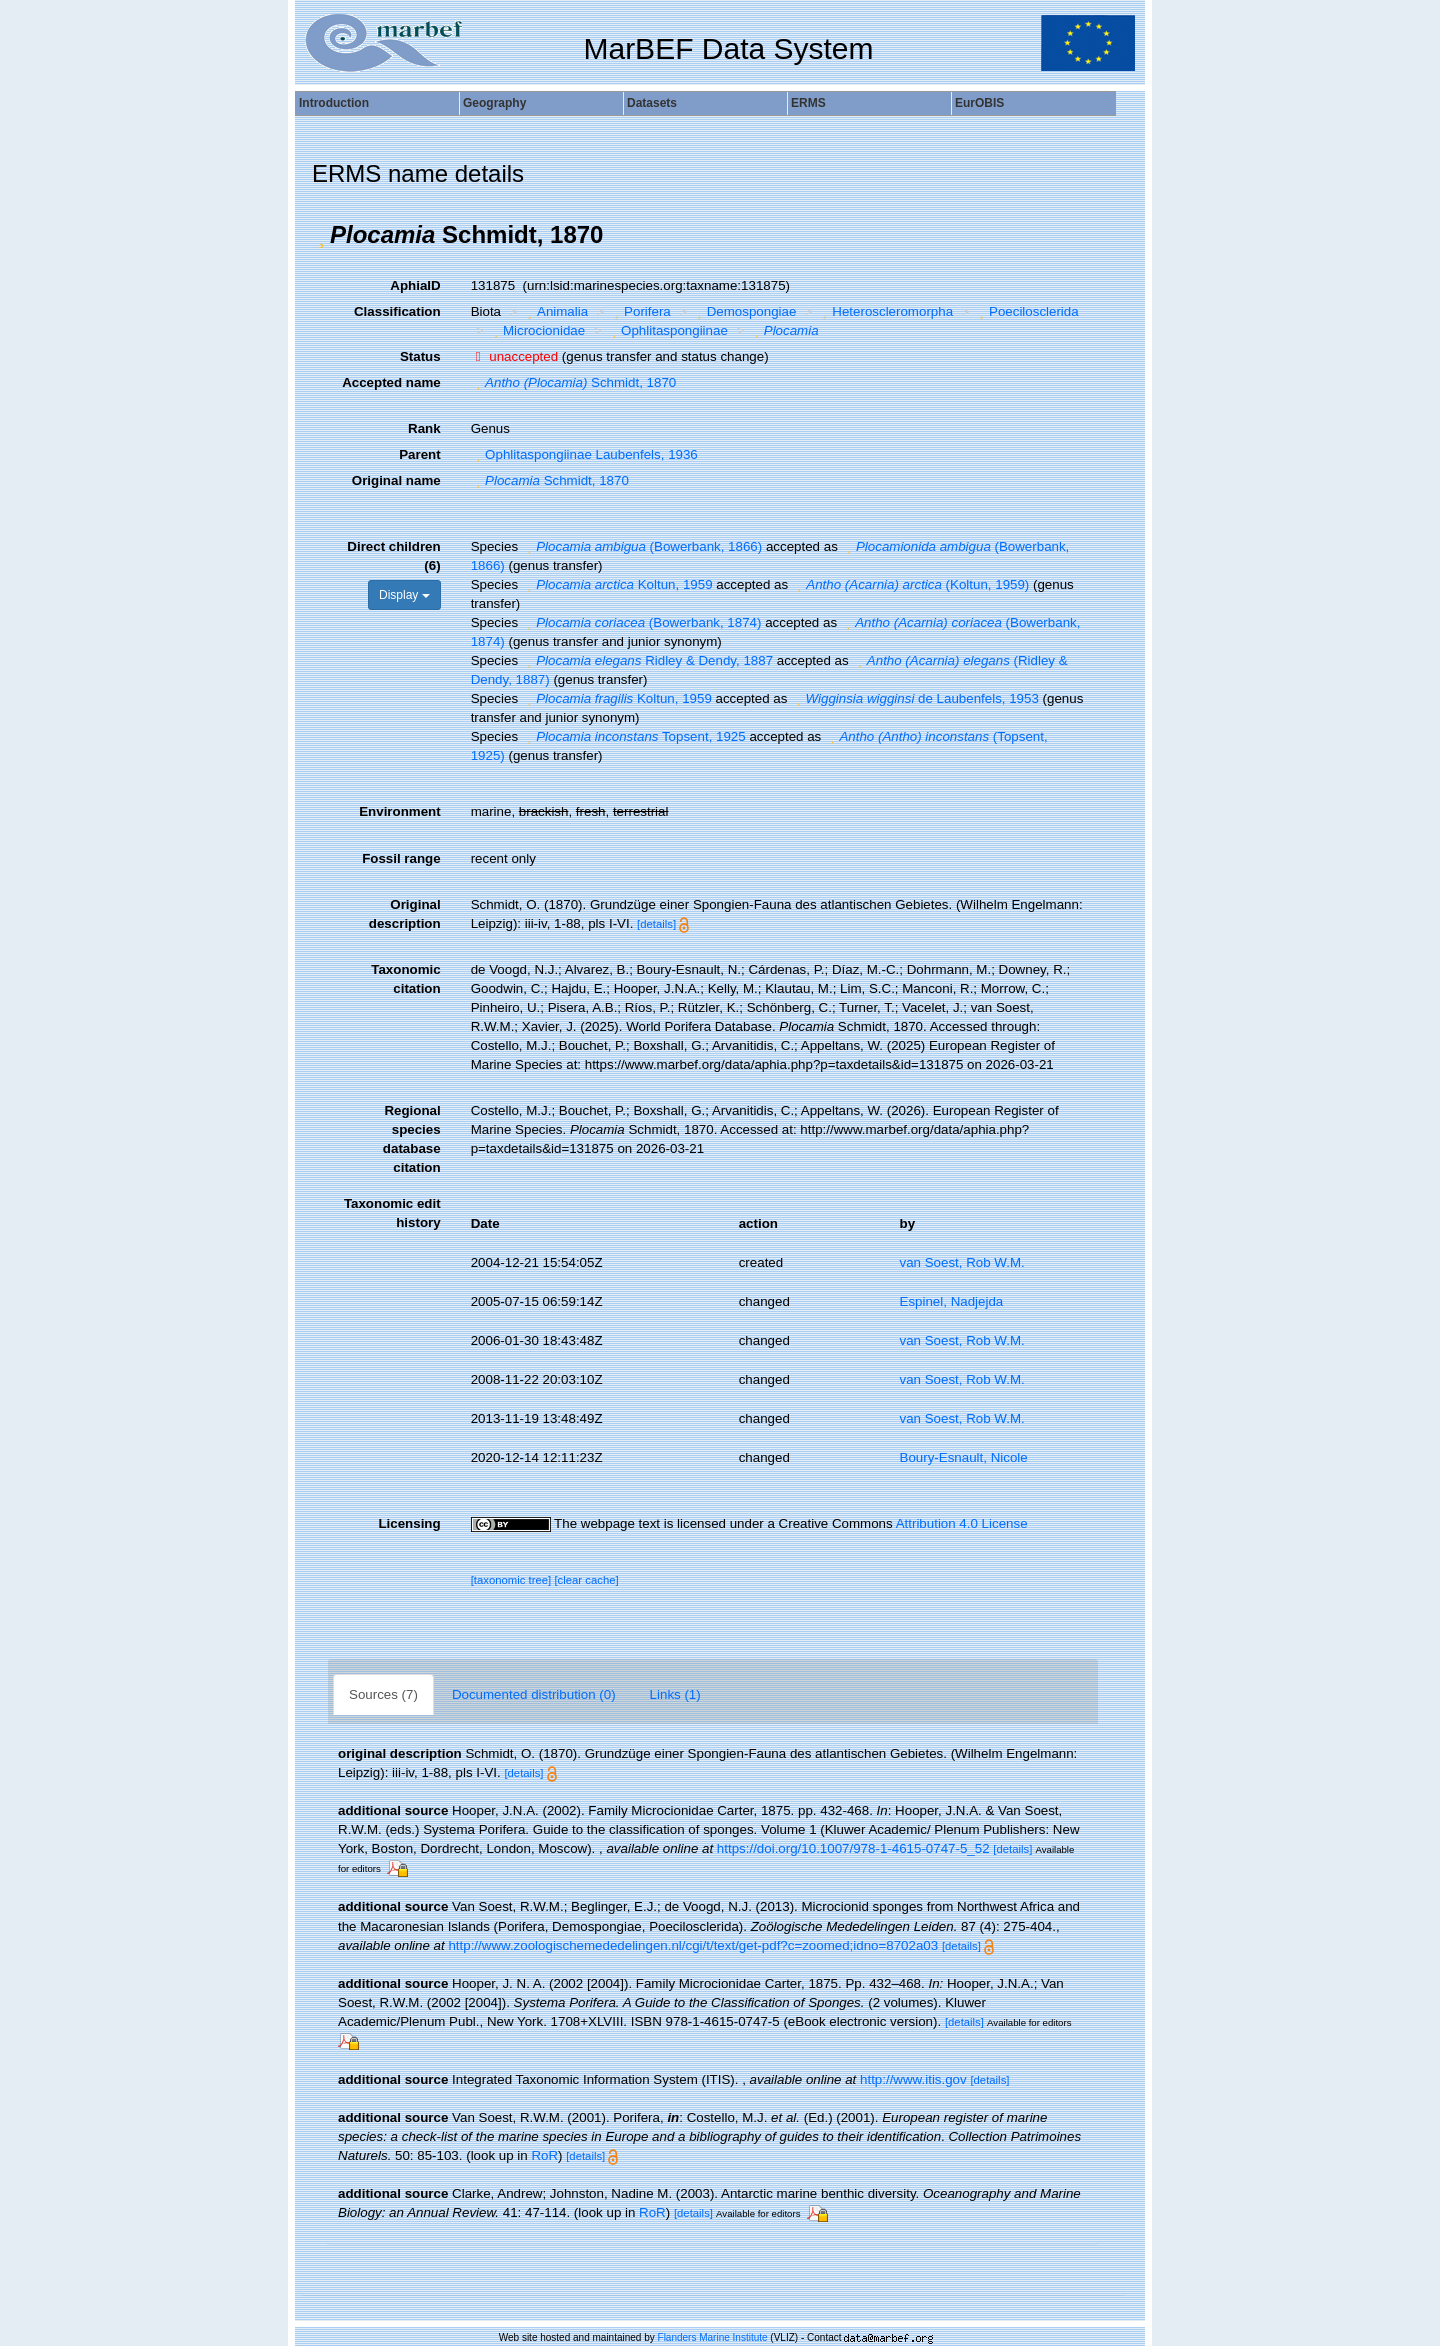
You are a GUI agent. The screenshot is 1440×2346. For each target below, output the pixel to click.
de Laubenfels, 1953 (915, 698)
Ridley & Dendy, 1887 (647, 660)
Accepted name (391, 382)
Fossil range (401, 858)
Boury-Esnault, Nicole (964, 1457)
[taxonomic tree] (511, 1580)
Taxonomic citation (405, 979)
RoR (544, 2155)
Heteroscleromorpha (885, 311)
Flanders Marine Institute (713, 2337)
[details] (656, 924)
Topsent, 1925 (634, 736)
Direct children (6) (393, 556)
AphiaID (415, 285)
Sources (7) (383, 1694)
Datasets (652, 103)
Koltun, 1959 (617, 584)
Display (404, 595)
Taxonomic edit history (392, 1213)
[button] (321, 235)
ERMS (808, 103)
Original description (405, 914)
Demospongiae (744, 311)
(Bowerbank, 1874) (642, 622)
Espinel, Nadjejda (952, 1301)
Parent (419, 454)
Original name (396, 480)
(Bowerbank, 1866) (642, 546)
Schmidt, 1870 (574, 382)
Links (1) (675, 1694)
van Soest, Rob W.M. (962, 1262)
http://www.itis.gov (913, 2079)
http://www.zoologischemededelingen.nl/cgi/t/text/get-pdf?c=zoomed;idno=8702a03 (693, 1945)
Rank (424, 428)
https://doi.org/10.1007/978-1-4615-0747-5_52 (853, 1848)
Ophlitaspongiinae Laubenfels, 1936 (584, 454)
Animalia (556, 311)
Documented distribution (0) (534, 1694)
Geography (494, 103)
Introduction (334, 103)
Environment (399, 811)
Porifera (640, 311)
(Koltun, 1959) (910, 584)
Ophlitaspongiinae (667, 330)
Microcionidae (536, 330)
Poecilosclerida (1027, 311)
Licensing (409, 1523)
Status (420, 356)
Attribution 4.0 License (962, 1523)
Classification (397, 311)
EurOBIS (979, 103)
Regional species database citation (412, 1139)
